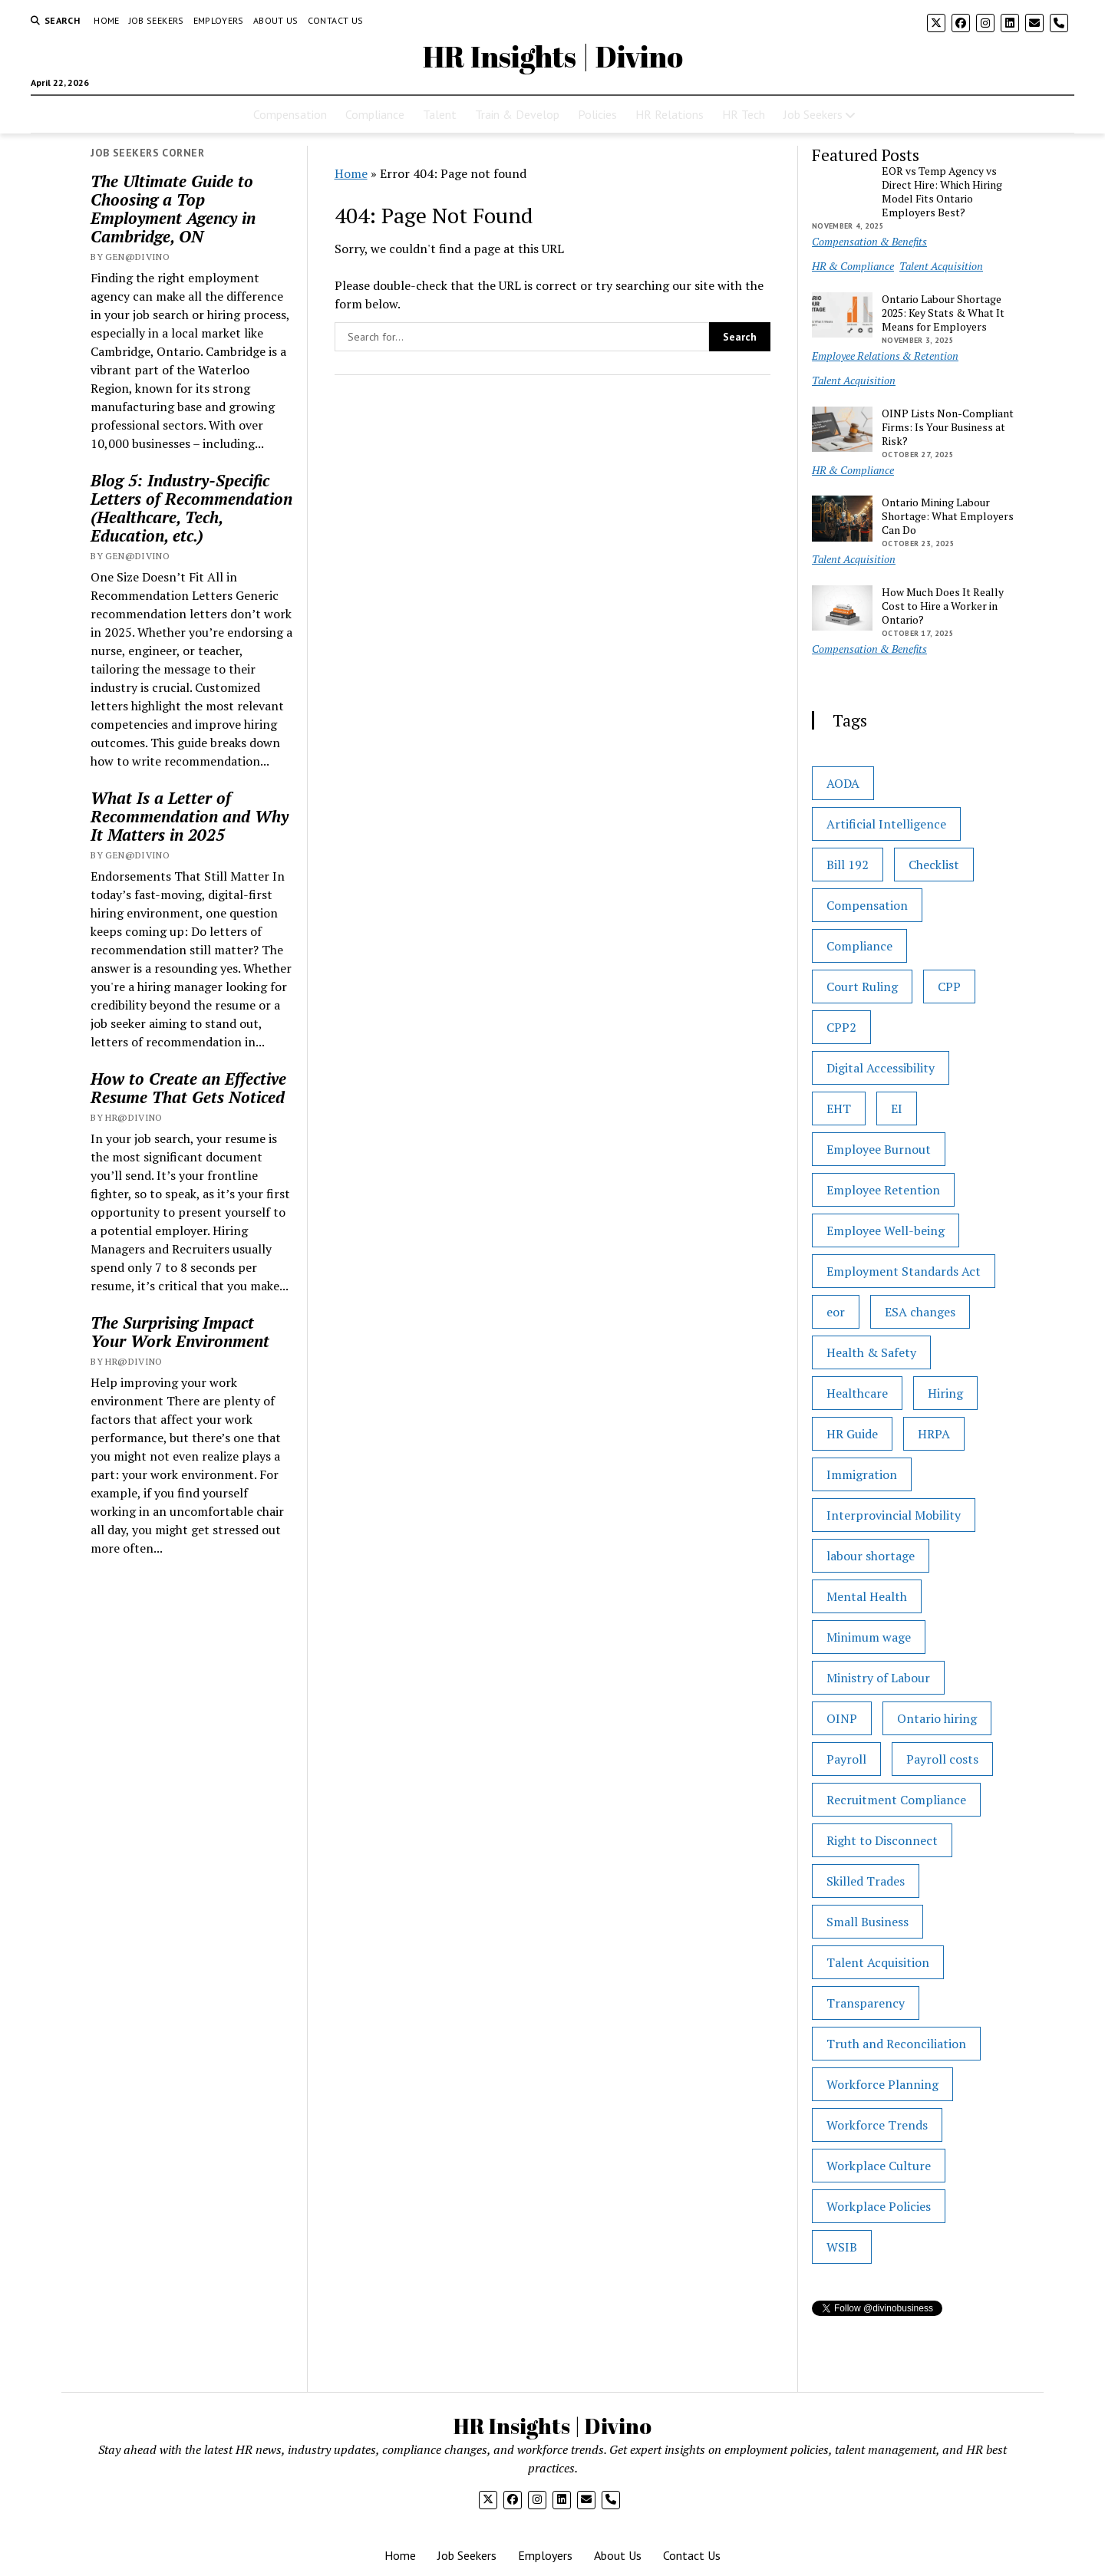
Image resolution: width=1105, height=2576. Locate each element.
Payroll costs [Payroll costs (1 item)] (942, 1759)
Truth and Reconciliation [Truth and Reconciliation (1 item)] (896, 2043)
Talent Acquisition (941, 266)
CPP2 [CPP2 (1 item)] (841, 1027)
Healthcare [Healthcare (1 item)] (857, 1393)
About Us (276, 20)
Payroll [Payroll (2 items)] (846, 1759)
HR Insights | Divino (553, 56)
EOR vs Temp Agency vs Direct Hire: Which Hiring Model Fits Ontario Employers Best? (942, 191)
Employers (218, 20)
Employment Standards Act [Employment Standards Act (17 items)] (903, 1271)
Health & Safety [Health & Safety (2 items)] (871, 1352)
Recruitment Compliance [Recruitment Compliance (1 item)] (896, 1799)
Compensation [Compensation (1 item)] (867, 905)
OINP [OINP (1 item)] (841, 1718)
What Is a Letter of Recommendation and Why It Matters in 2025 (190, 816)
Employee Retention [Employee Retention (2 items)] (883, 1189)
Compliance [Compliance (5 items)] (859, 945)
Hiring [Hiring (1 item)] (945, 1393)
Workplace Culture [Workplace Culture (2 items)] (878, 2165)
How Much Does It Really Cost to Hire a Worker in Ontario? (943, 606)
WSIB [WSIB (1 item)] (841, 2246)
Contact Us (336, 20)
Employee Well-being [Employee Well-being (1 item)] (885, 1230)
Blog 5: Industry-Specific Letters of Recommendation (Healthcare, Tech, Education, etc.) (191, 508)
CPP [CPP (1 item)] (949, 986)
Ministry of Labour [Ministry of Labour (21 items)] (878, 1677)
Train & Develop (517, 114)
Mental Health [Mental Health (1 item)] (866, 1596)
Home (106, 20)
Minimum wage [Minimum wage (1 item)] (868, 1637)
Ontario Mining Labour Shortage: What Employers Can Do (948, 516)
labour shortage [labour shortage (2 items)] (870, 1555)
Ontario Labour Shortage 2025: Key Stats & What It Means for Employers (943, 313)
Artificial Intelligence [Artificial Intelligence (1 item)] (886, 823)
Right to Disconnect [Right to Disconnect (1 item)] (882, 1840)
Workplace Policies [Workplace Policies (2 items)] (878, 2206)
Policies (597, 114)
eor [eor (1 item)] (835, 1311)
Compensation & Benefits (869, 241)
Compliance (374, 114)
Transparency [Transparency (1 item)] (865, 2003)
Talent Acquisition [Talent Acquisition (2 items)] (877, 1962)
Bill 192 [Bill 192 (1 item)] (847, 864)
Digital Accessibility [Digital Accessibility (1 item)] (880, 1067)
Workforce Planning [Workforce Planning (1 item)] (882, 2084)
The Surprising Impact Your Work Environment (180, 1331)
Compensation (290, 114)
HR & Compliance (853, 266)
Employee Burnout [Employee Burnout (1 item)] (878, 1149)
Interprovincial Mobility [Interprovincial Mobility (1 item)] (893, 1515)
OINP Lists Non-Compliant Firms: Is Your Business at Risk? (948, 427)
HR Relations (669, 114)
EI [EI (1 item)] (896, 1108)
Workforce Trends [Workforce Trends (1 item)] (877, 2124)
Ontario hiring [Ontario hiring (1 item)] (937, 1718)
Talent (440, 114)
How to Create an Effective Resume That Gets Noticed (188, 1087)
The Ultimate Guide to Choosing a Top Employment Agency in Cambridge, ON (173, 208)
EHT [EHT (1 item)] (838, 1108)
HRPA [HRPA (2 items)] (934, 1433)
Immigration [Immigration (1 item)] (861, 1474)
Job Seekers (156, 20)
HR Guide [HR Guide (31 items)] (852, 1433)
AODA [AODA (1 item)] (842, 783)
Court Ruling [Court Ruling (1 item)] (862, 986)
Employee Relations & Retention (885, 355)
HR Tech (743, 114)
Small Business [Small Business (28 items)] (867, 1921)
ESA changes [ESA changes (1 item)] (920, 1311)
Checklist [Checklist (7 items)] (934, 864)
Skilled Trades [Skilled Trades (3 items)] (865, 1881)
